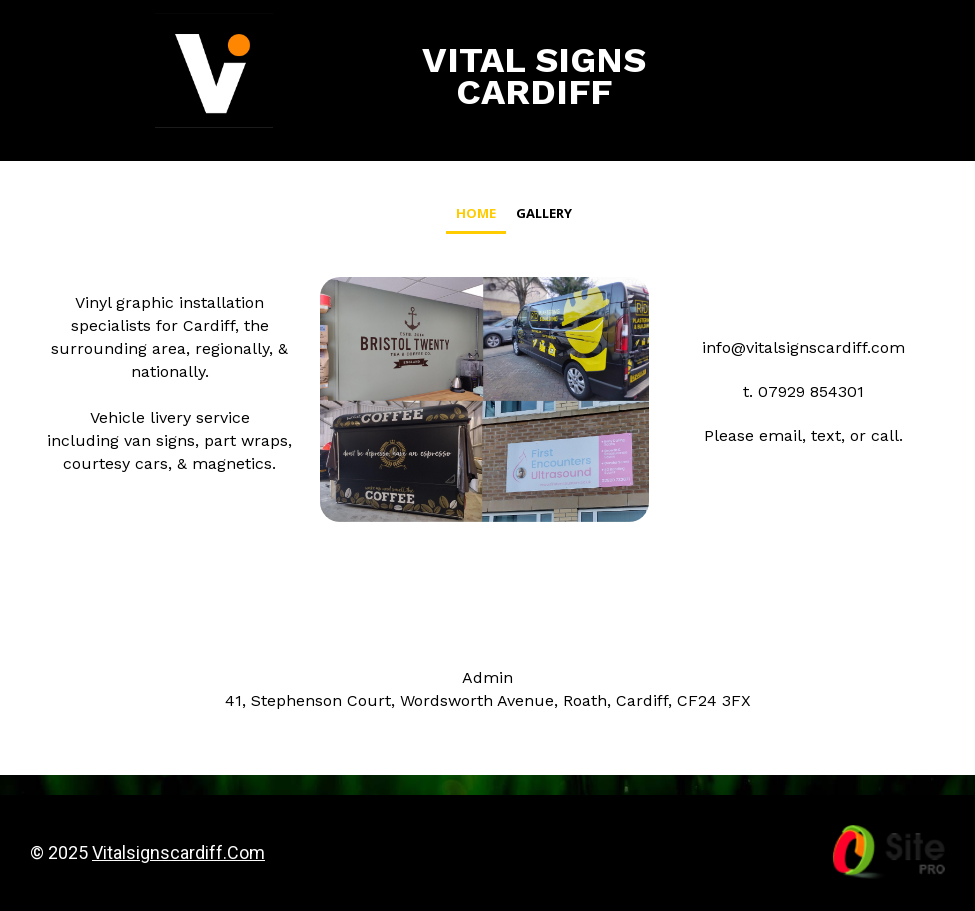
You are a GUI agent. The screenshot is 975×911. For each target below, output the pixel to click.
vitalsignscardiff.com (178, 852)
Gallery (544, 213)
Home (476, 213)
